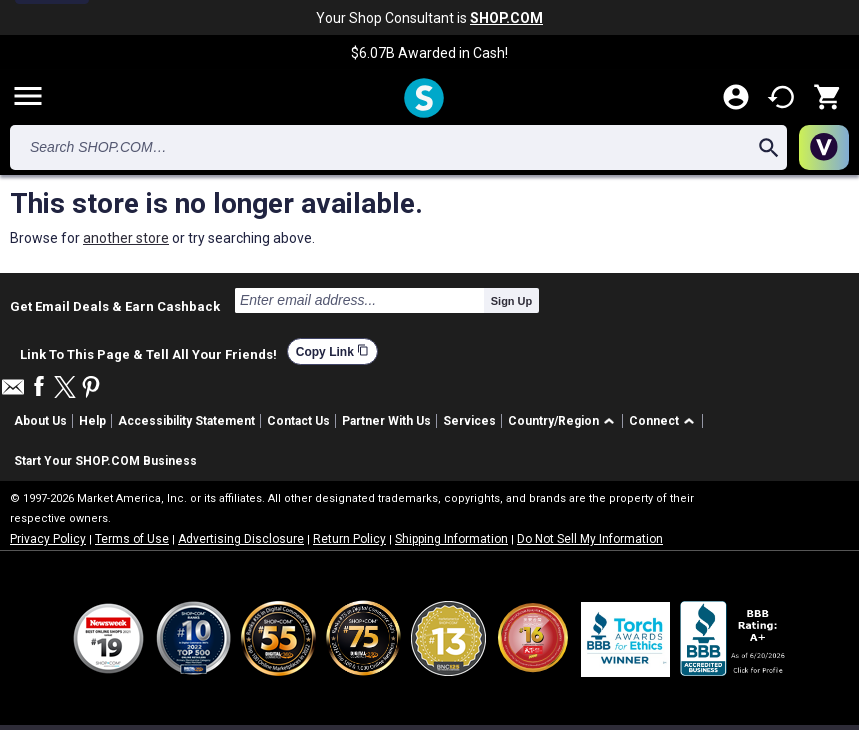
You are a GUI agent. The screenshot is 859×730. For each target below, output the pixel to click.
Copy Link (332, 351)
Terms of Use (132, 539)
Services (469, 421)
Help (92, 421)
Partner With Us (386, 421)
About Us (40, 421)
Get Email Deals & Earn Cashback (115, 306)
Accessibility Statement (186, 421)
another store (126, 238)
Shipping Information (451, 539)
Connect (654, 421)
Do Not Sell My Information (590, 539)
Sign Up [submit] (512, 301)
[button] (564, 421)
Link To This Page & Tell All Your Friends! (148, 352)
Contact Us (298, 421)
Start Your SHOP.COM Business (105, 461)
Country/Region (553, 421)
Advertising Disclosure (241, 539)
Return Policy (349, 539)
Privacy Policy (48, 539)
